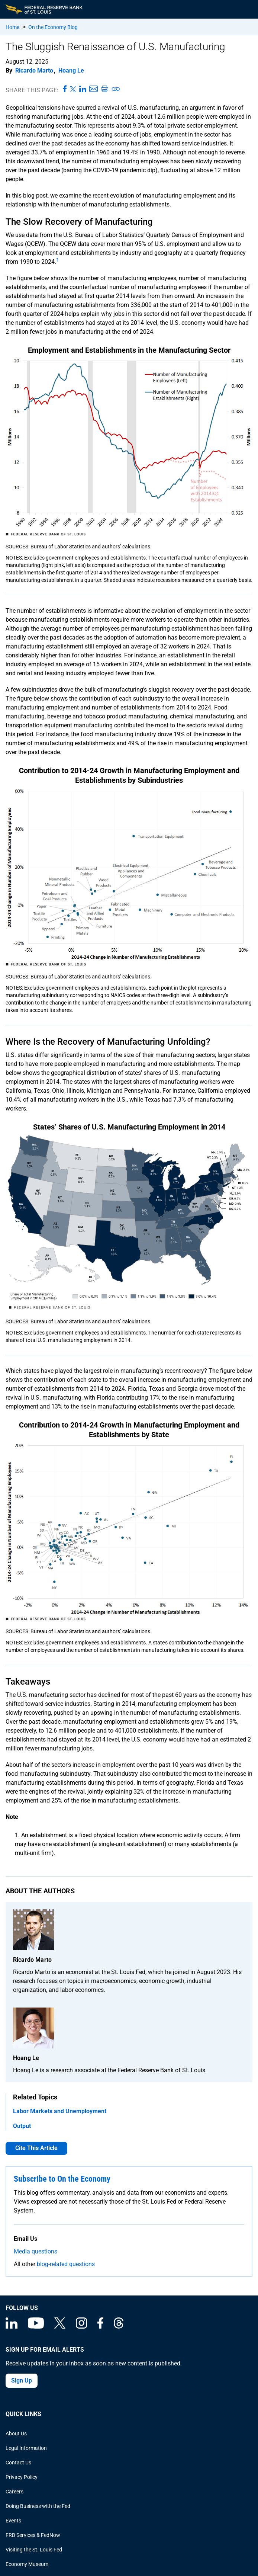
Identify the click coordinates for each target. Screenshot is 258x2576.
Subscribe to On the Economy (62, 2178)
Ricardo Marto (34, 70)
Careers (14, 2492)
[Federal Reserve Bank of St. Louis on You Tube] (36, 2327)
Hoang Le (71, 70)
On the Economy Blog (53, 27)
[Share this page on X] (73, 89)
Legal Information (26, 2448)
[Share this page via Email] (93, 89)
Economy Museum (27, 2564)
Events (13, 2521)
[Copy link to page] (116, 89)
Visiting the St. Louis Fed (34, 2550)
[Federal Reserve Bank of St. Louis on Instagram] (81, 2327)
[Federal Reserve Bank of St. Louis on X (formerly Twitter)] (59, 2327)
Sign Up (21, 2380)
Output (22, 2126)
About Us (16, 2433)
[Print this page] (104, 89)
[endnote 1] (57, 261)
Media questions (35, 2251)
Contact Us (18, 2463)
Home (12, 27)
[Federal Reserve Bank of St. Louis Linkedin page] (11, 2327)
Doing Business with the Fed (38, 2506)
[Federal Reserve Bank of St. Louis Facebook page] (100, 2327)
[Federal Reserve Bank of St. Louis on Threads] (118, 2327)
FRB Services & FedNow (33, 2535)
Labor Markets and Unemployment (59, 2111)
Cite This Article (36, 2148)
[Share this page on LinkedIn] (83, 89)
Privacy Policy (22, 2477)
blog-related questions (66, 2264)
